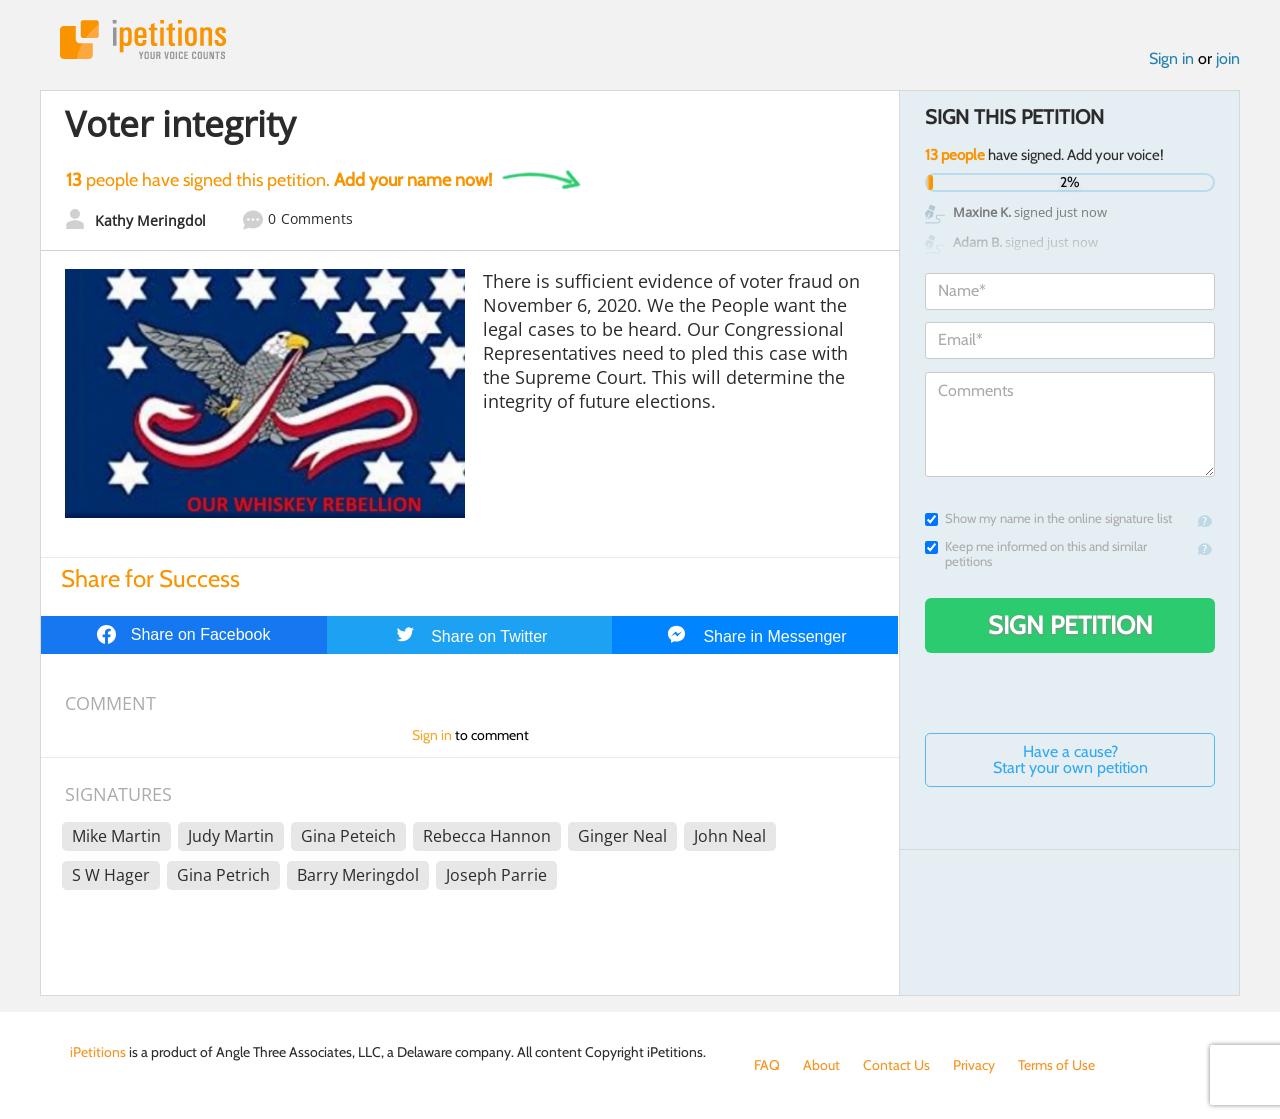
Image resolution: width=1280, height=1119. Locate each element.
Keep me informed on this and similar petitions (1036, 554)
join (1228, 58)
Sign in (1171, 58)
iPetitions (143, 39)
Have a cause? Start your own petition (1070, 759)
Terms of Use (1056, 1065)
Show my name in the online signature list (1048, 518)
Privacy (974, 1065)
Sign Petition (1070, 625)
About (821, 1065)
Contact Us (896, 1065)
